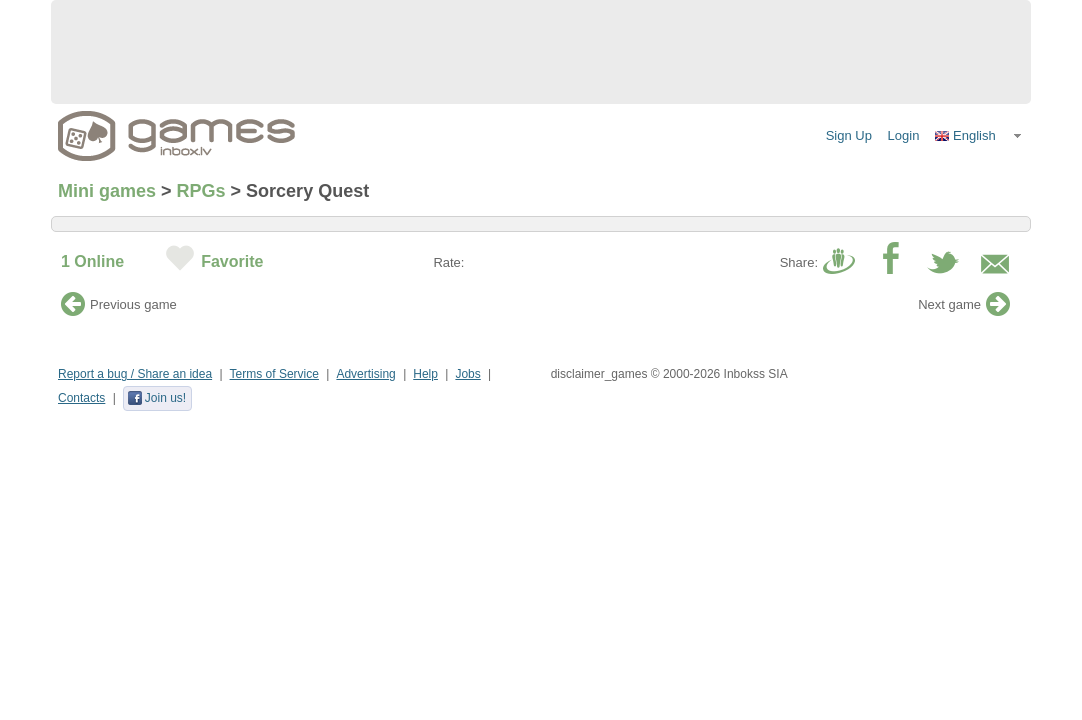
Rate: (448, 262)
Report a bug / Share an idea (135, 374)
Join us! (156, 398)
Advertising (365, 374)
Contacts (81, 398)
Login (904, 135)
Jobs (467, 374)
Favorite (232, 261)
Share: (799, 262)
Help (425, 374)
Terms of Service (274, 374)
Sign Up (849, 135)
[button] (979, 136)
